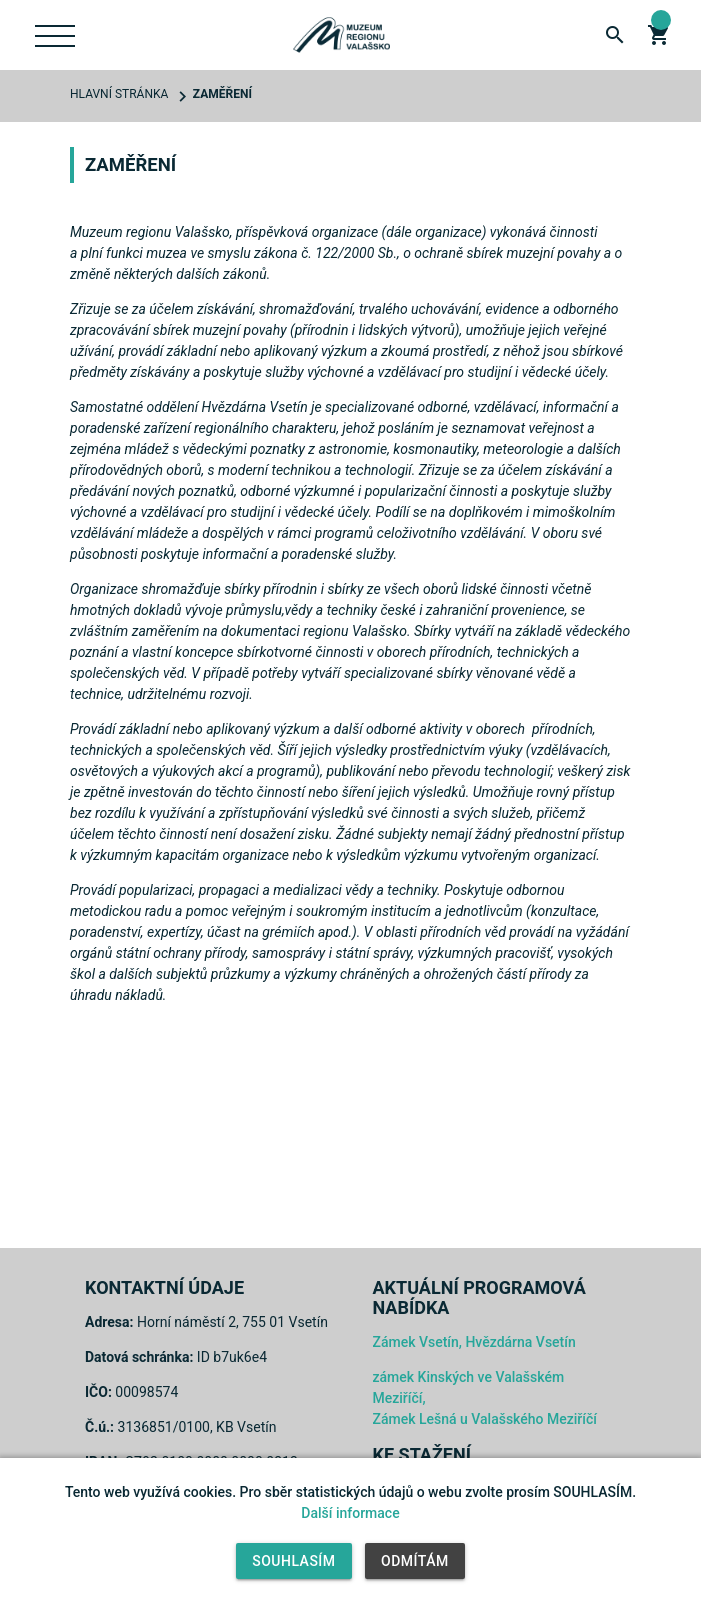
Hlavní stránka (119, 94)
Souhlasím (293, 1561)
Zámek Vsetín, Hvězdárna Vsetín (474, 1342)
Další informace (350, 1513)
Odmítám (415, 1561)
